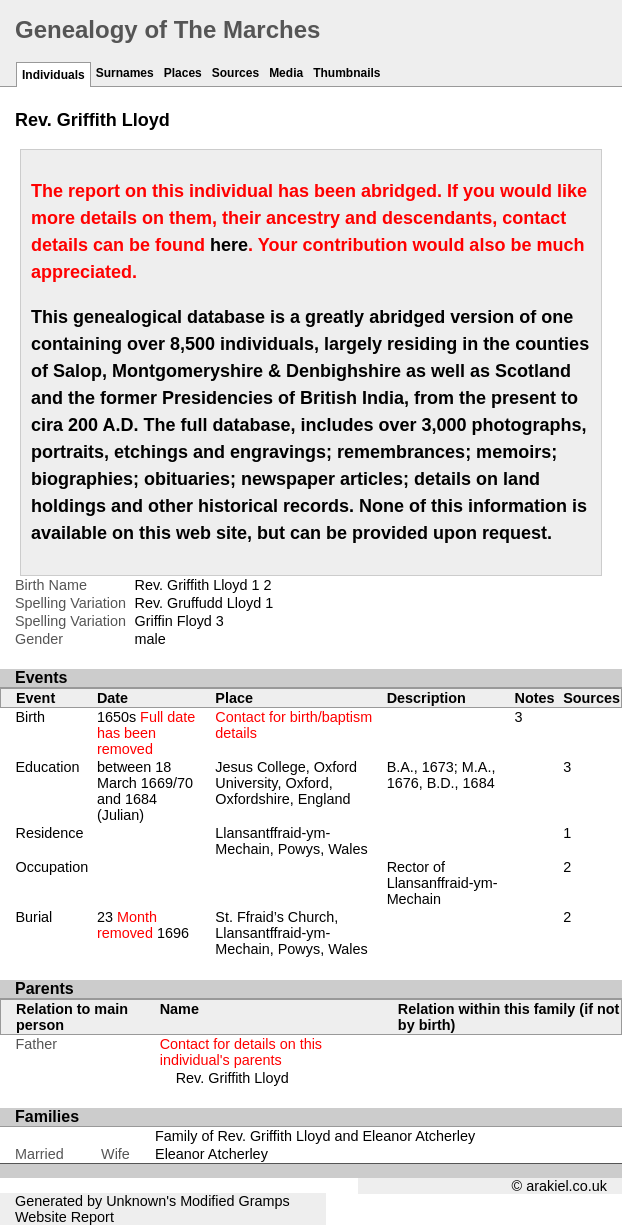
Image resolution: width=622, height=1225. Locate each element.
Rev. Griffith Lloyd (232, 1078)
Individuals (53, 75)
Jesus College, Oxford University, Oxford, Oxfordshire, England (286, 783)
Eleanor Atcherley (211, 1154)
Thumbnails (346, 73)
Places (183, 73)
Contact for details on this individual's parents (241, 1052)
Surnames (125, 73)
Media (286, 73)
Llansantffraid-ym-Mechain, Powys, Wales (291, 841)
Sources (235, 73)
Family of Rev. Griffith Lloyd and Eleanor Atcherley (315, 1136)
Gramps (264, 1201)
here (229, 245)
